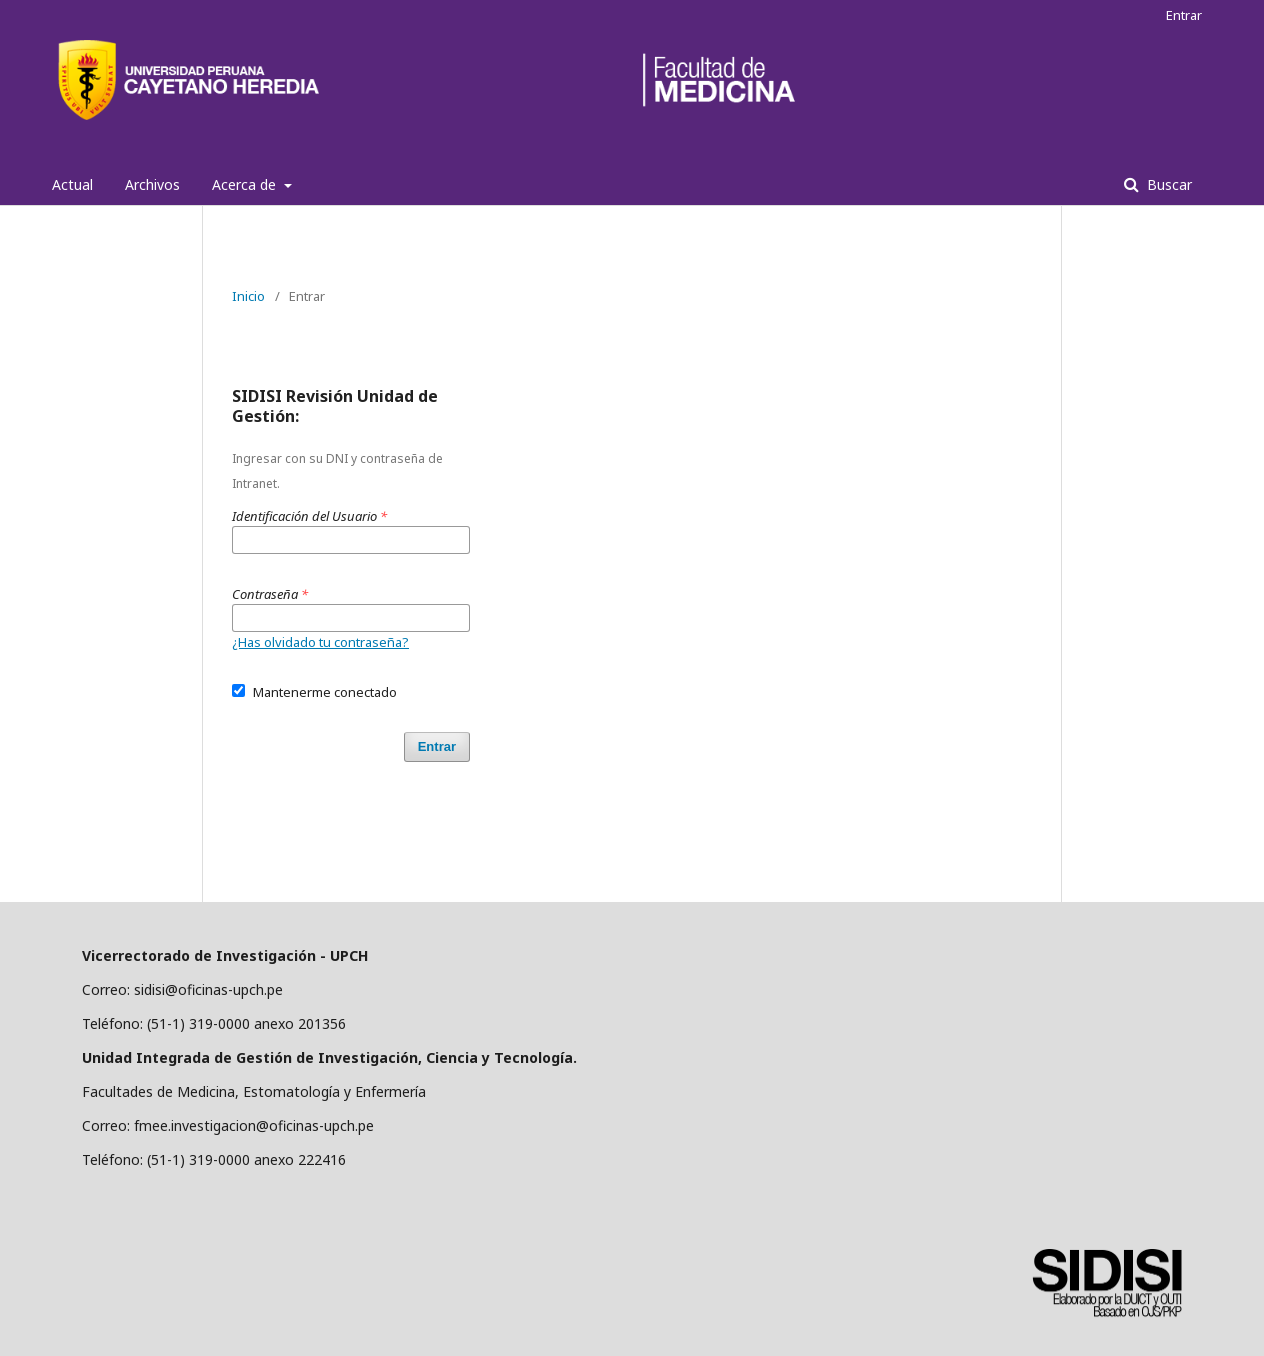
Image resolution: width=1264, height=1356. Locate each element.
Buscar (1167, 184)
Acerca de (246, 184)
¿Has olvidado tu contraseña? (320, 642)
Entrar (1184, 15)
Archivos (152, 184)
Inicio (248, 296)
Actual (72, 184)
